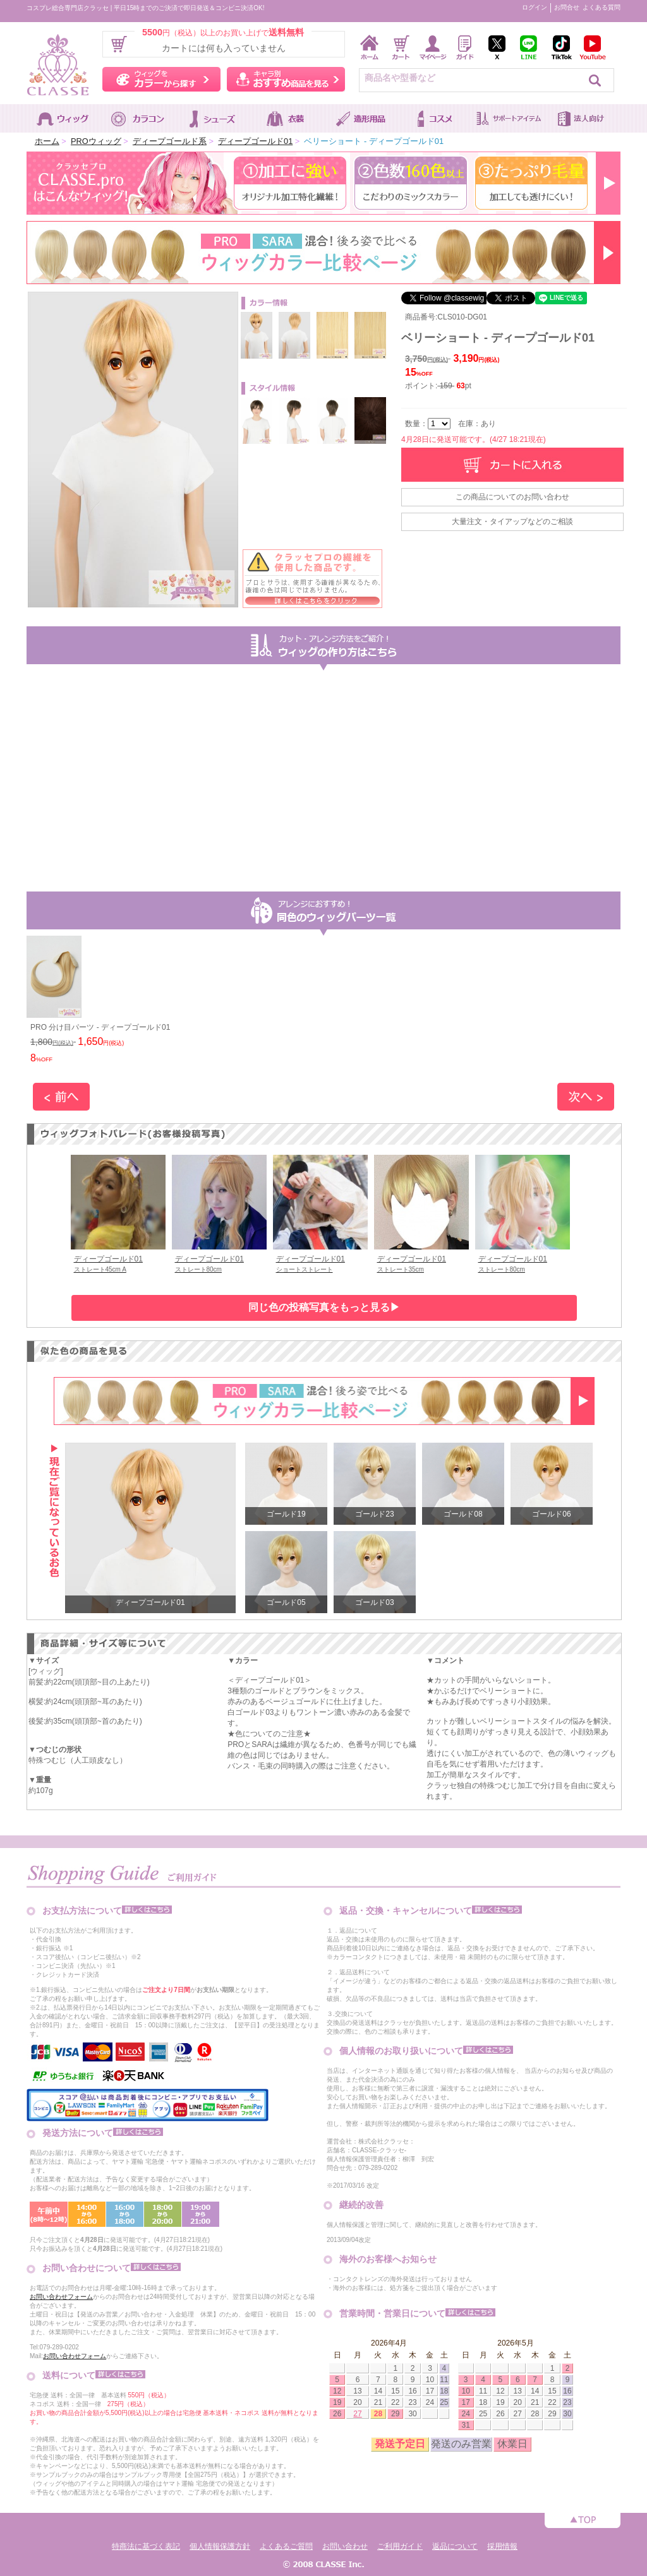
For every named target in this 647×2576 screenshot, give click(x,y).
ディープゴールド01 (255, 141)
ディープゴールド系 (170, 141)
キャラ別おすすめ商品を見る (286, 79)
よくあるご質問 (286, 2546)
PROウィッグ (96, 141)
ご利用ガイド (400, 2546)
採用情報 (502, 2546)
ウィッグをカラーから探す (161, 79)
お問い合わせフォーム (61, 2296)
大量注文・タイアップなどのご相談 (512, 521)
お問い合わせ (345, 2546)
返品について (455, 2546)
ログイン (534, 7)
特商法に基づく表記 (146, 2546)
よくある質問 (601, 7)
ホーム (47, 141)
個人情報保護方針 (220, 2546)
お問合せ (566, 7)
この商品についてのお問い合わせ (512, 496)
